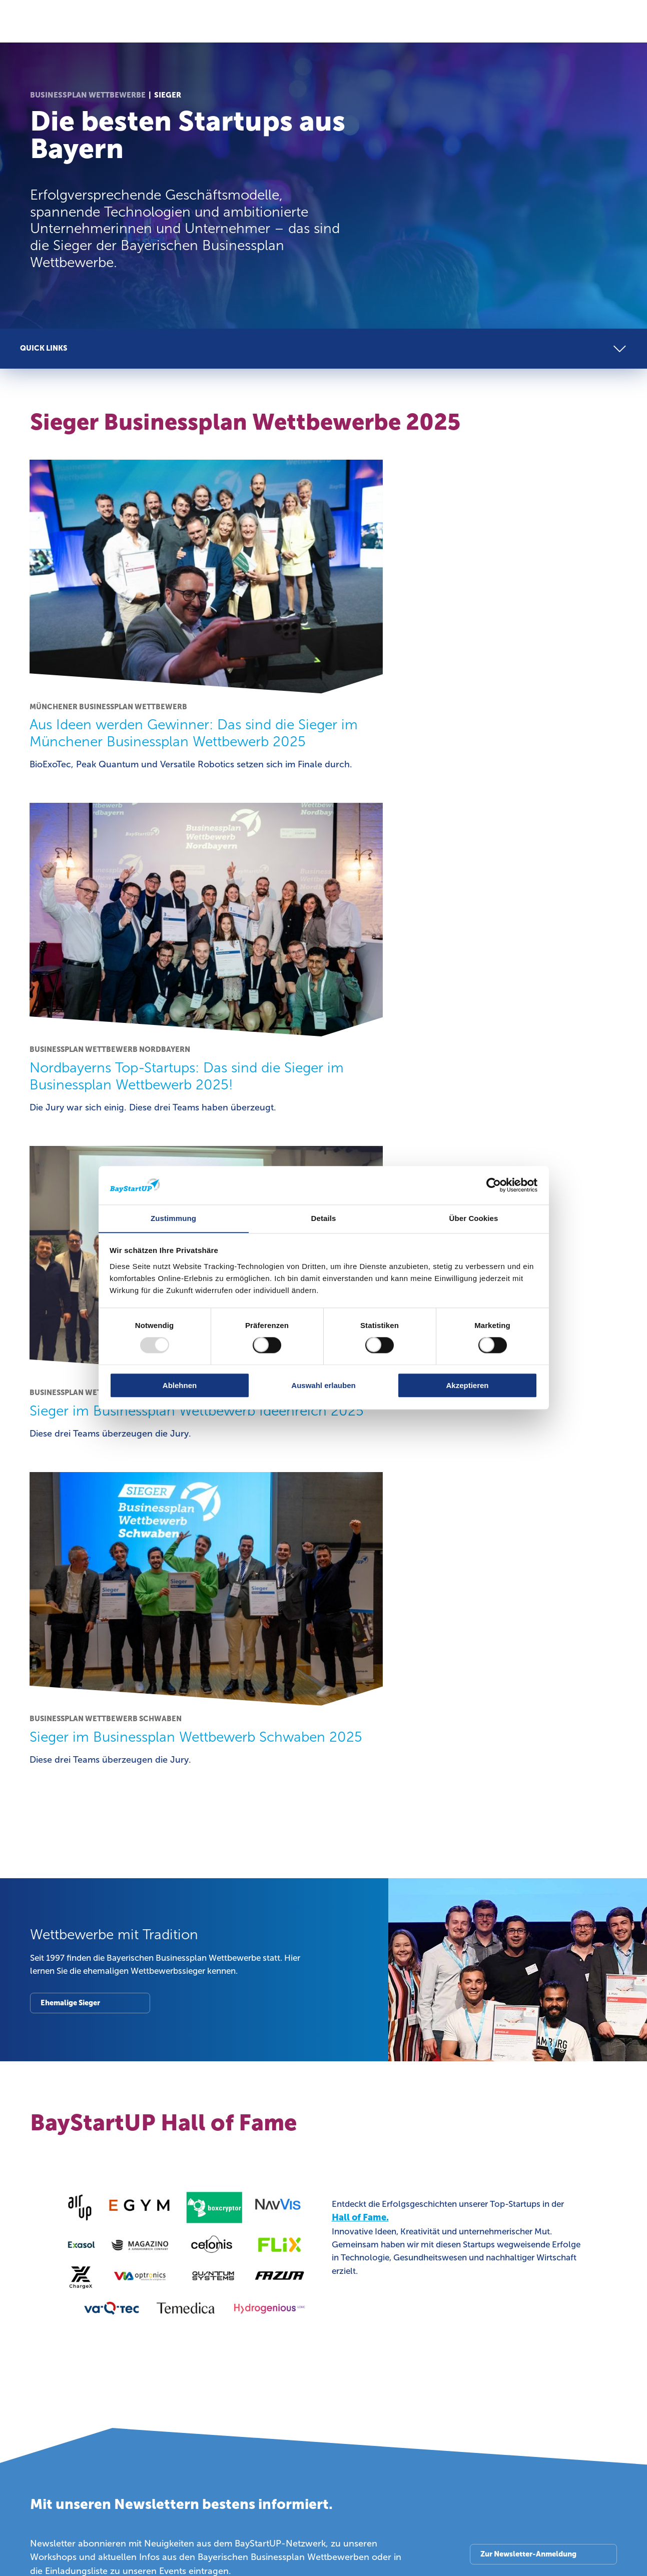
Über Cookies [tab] (473, 1218)
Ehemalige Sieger (72, 1298)
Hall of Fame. (360, 1513)
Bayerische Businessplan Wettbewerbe (533, 1985)
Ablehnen (180, 1385)
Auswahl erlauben (323, 1385)
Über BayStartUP (65, 2173)
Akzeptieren (467, 1385)
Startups (47, 1978)
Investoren (203, 1978)
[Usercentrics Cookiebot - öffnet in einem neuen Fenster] (493, 1184)
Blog (491, 2173)
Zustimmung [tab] (173, 1218)
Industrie (350, 1978)
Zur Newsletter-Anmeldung (526, 1849)
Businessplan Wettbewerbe (88, 95)
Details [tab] (323, 1218)
